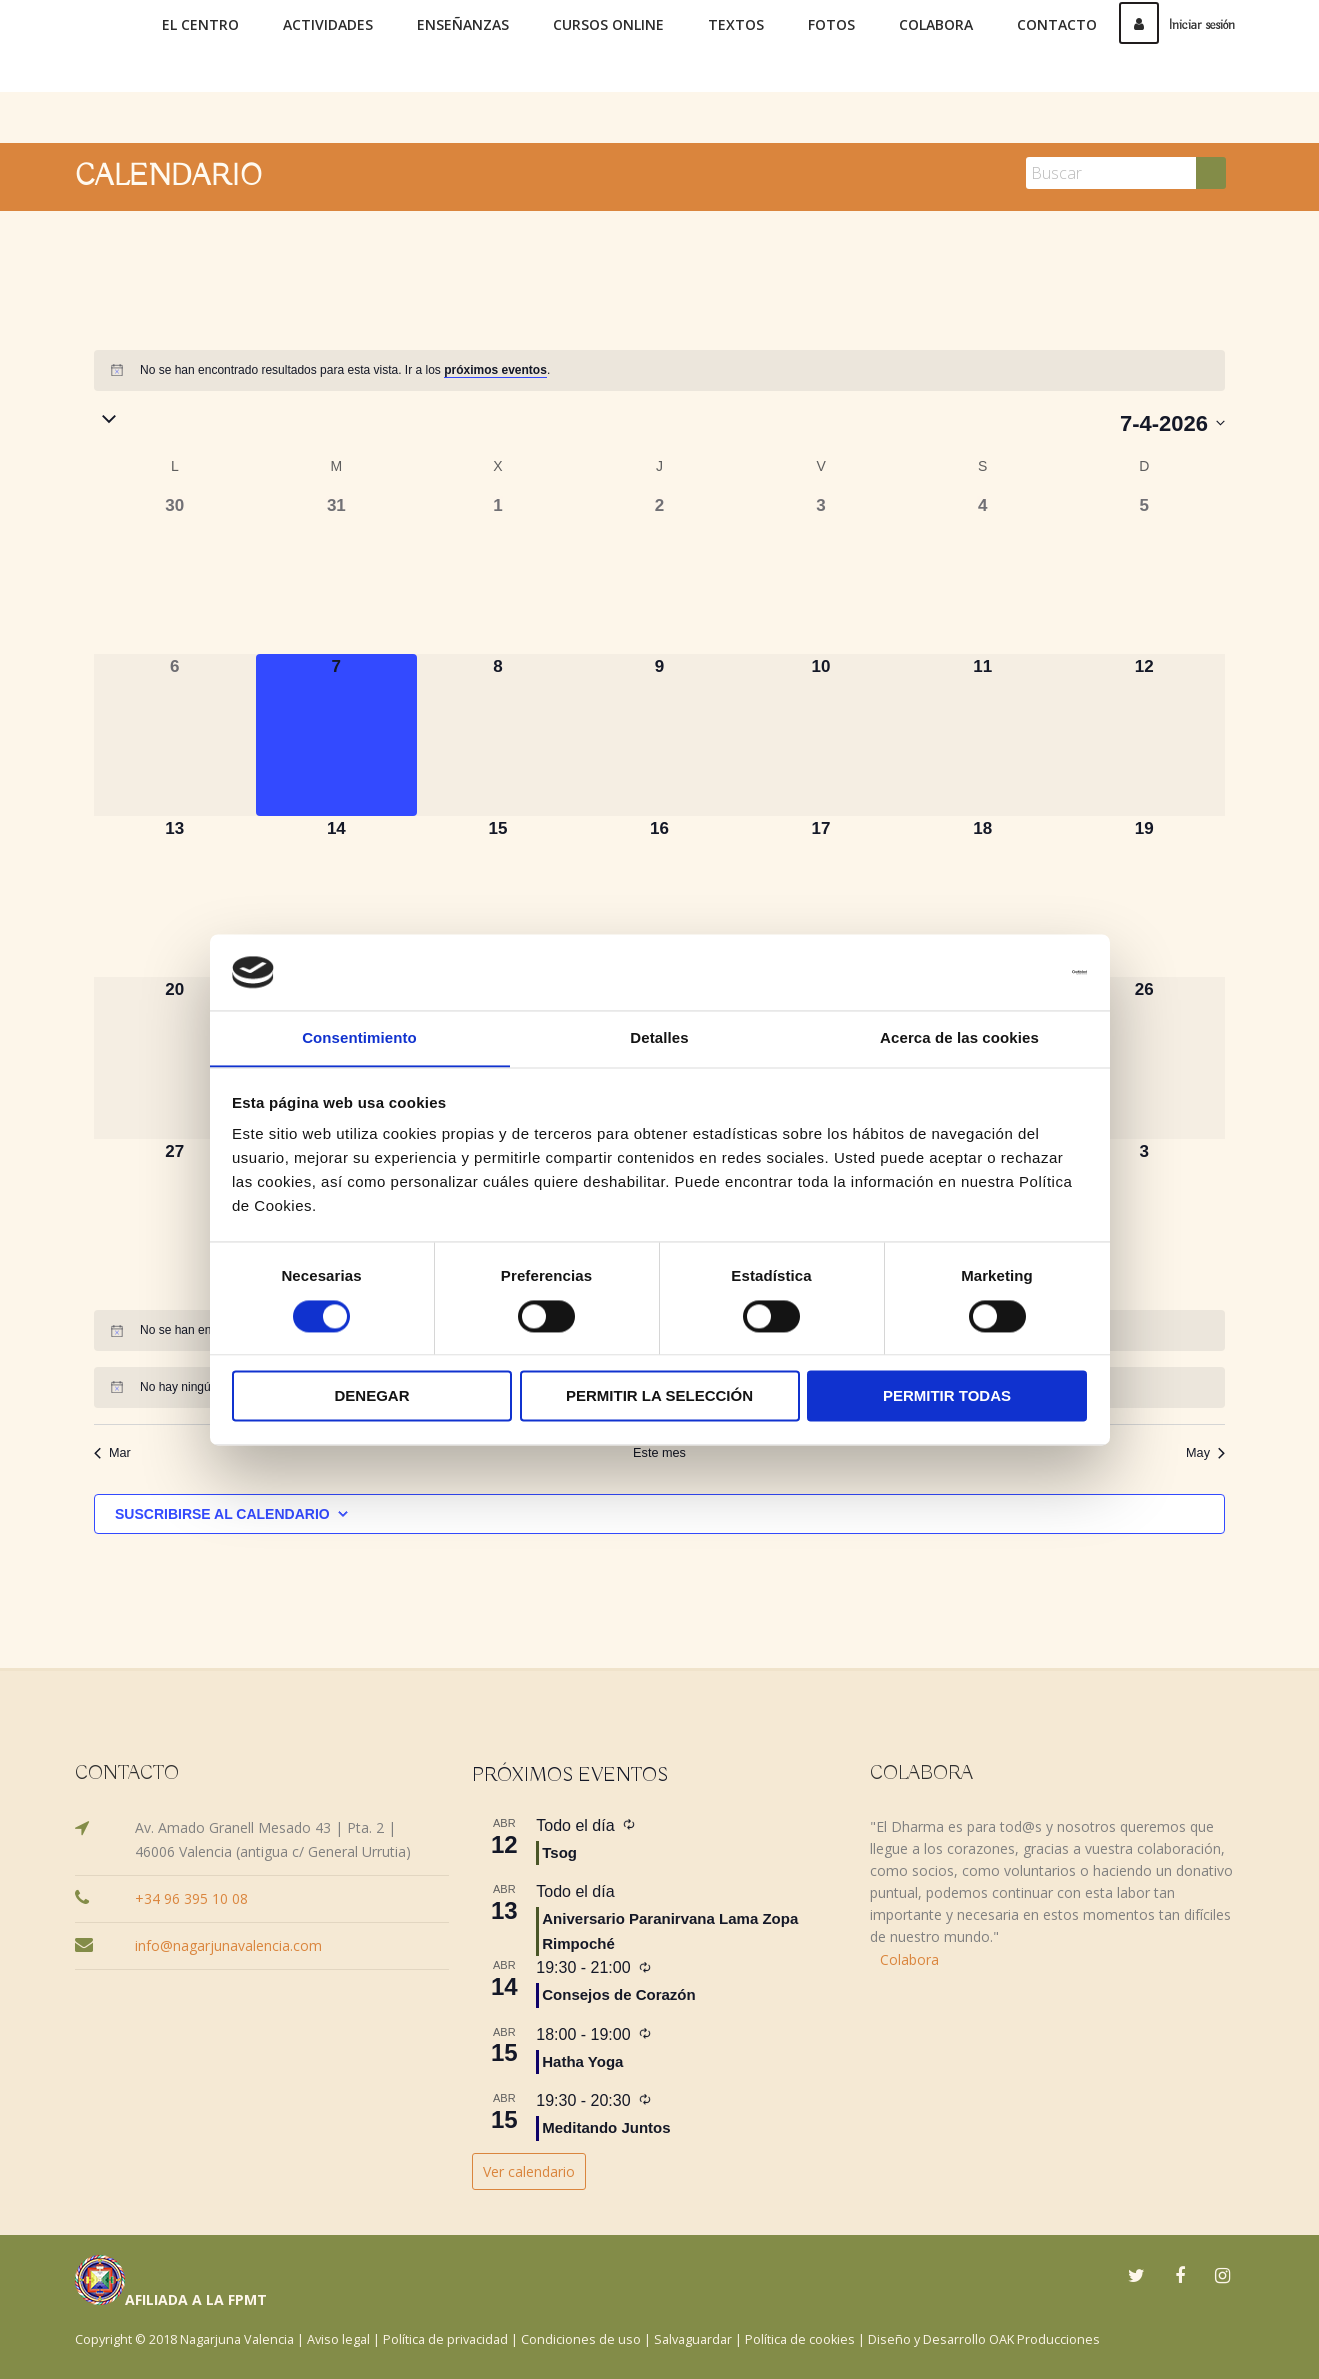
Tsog (559, 1851)
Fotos (831, 24)
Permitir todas (947, 1396)
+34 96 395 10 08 (191, 1897)
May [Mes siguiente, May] (1206, 1453)
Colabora (936, 24)
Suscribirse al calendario (222, 1513)
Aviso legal (338, 2338)
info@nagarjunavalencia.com (228, 1944)
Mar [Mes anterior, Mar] (112, 1453)
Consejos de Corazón (618, 1994)
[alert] (659, 370)
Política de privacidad (445, 2338)
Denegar (371, 1396)
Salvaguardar (693, 2338)
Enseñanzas (463, 24)
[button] (607, 421)
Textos (736, 24)
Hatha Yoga (582, 2060)
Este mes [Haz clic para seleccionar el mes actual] (659, 1453)
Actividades (328, 24)
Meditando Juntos (606, 2126)
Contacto (1057, 24)
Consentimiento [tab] (359, 1037)
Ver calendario (529, 2170)
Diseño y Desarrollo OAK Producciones (984, 2338)
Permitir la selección (659, 1396)
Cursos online (608, 24)
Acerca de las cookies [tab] (959, 1037)
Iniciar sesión (1177, 25)
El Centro (200, 24)
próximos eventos (495, 370)
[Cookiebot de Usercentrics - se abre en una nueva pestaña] (999, 972)
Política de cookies (800, 2338)
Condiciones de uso (581, 2338)
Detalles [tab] (659, 1037)
